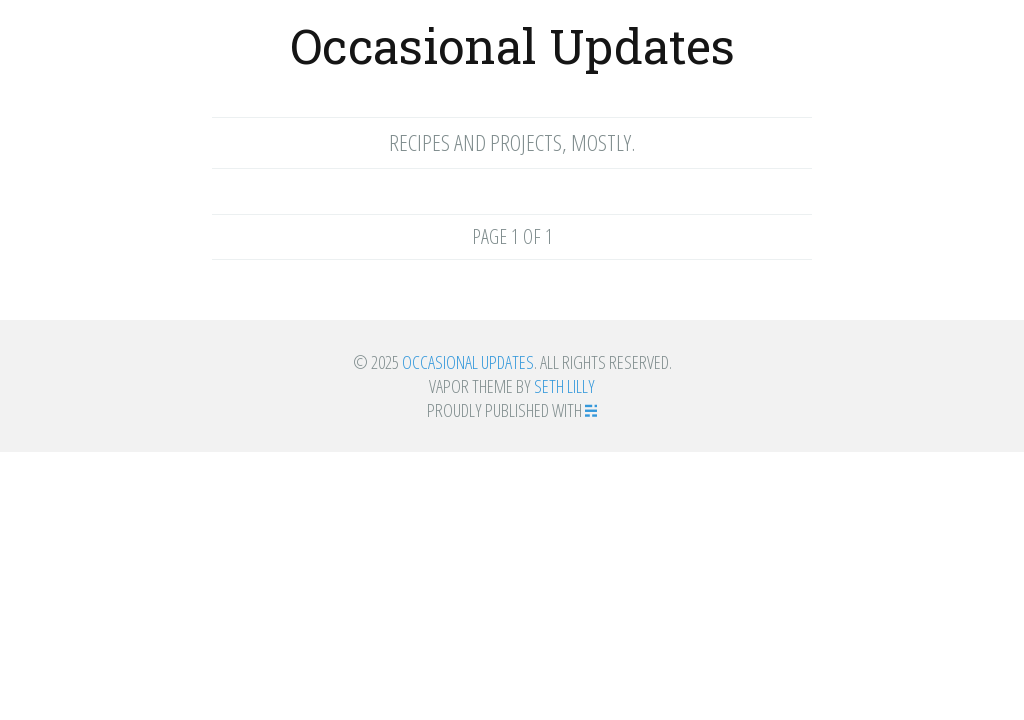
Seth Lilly (564, 386)
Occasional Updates (512, 45)
